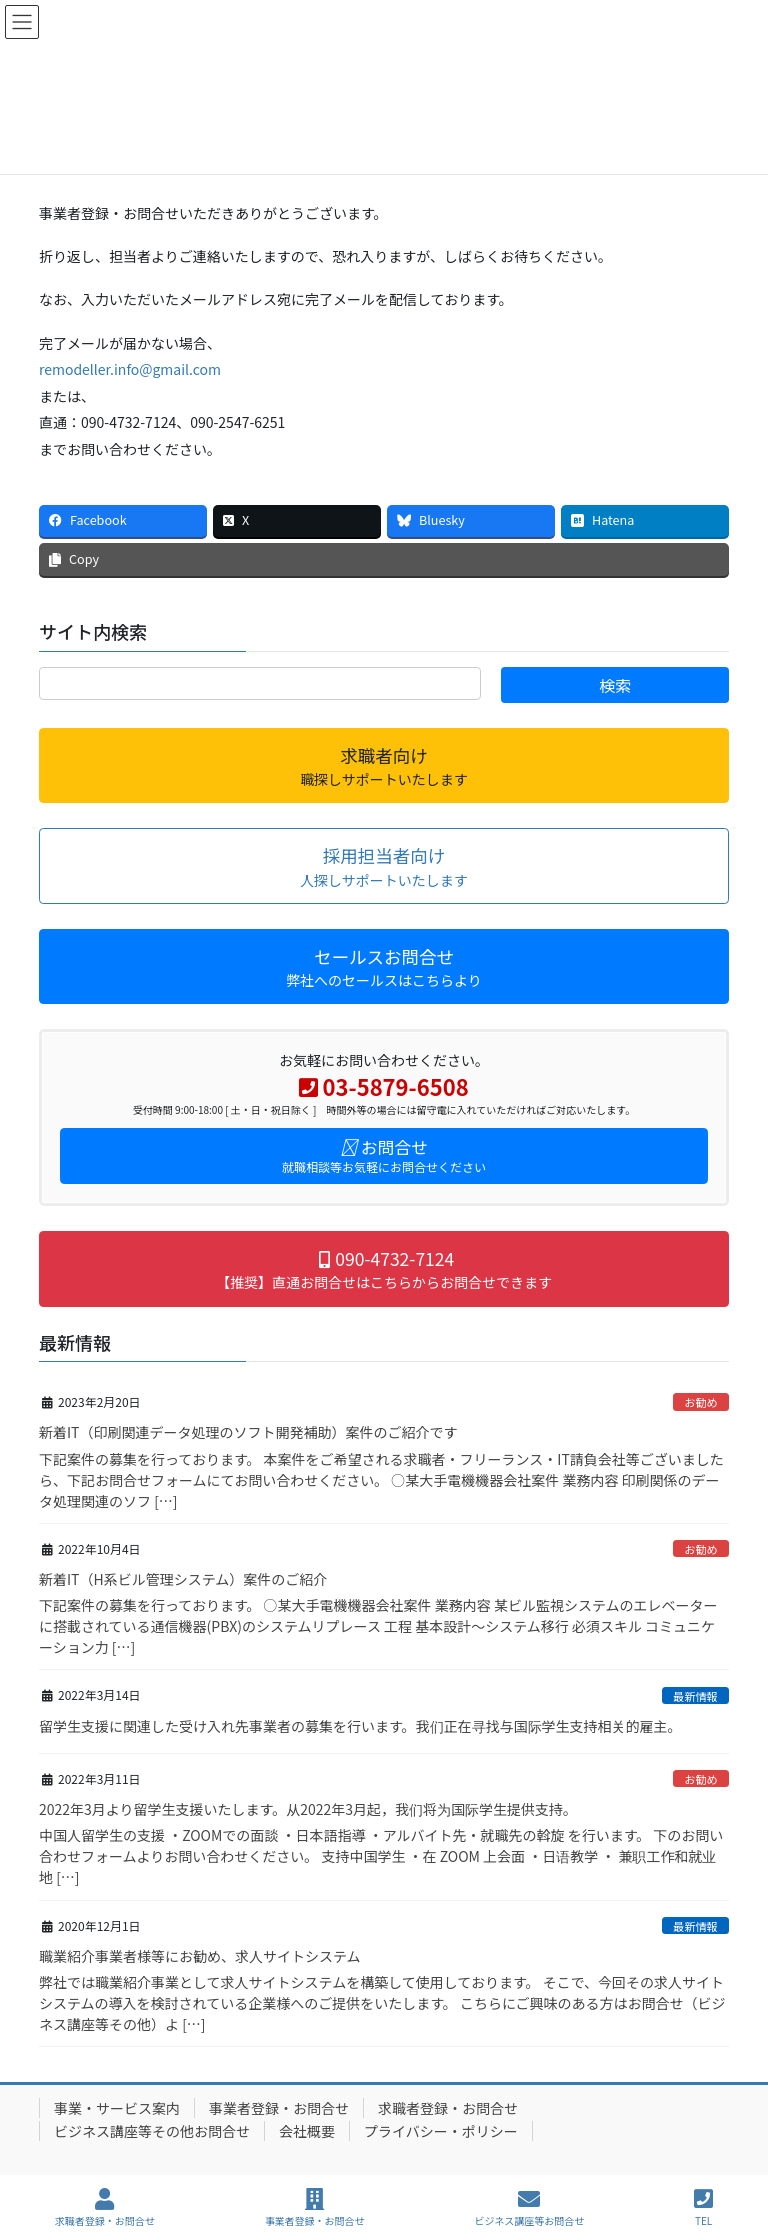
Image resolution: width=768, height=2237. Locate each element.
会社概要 (307, 2131)
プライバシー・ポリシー (441, 2131)
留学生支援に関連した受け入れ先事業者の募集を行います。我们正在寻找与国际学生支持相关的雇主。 (360, 1726)
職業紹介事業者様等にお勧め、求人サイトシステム (200, 1956)
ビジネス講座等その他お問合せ (152, 2131)
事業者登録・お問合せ (279, 2108)
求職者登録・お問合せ (448, 2108)
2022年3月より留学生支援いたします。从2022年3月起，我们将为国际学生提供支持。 (308, 1809)
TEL (703, 2207)
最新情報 (695, 1696)
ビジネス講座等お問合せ (529, 2207)
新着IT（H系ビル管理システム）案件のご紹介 (183, 1579)
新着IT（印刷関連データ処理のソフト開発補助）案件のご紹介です (248, 1432)
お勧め (701, 1402)
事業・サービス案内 (117, 2108)
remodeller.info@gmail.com (130, 369)
